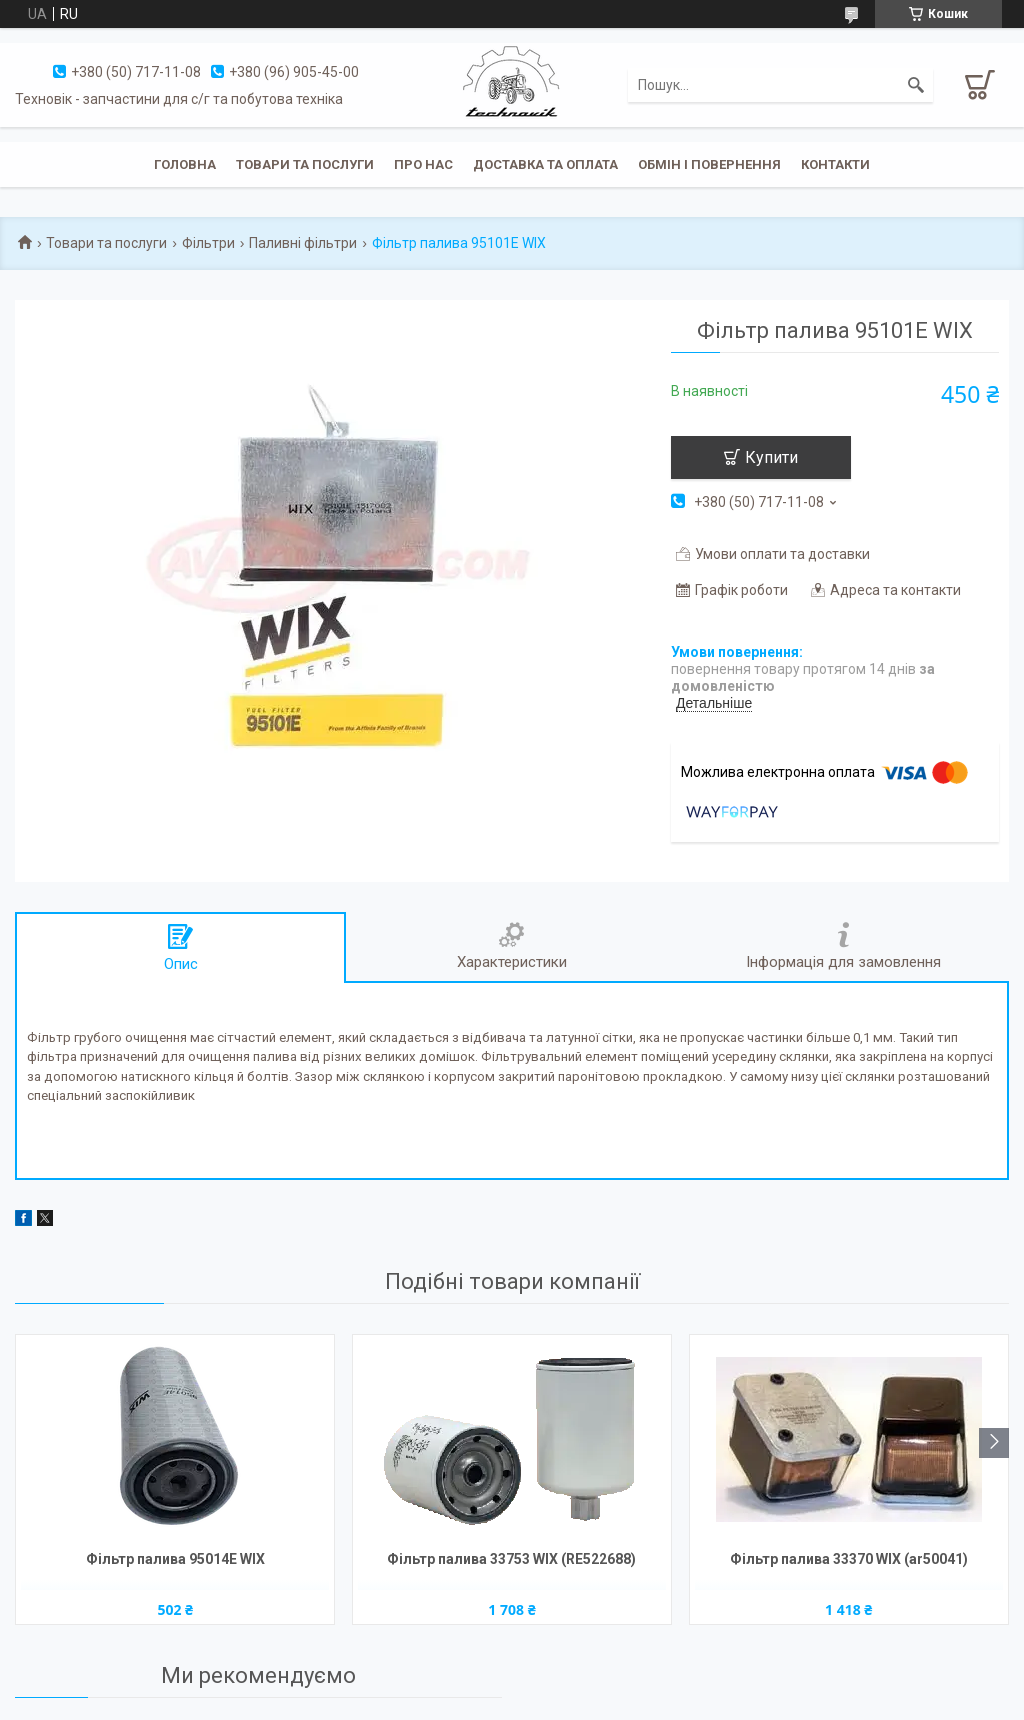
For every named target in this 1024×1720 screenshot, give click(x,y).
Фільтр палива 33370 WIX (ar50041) (849, 1559)
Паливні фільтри (303, 243)
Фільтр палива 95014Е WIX (175, 1559)
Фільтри (208, 243)
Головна (185, 164)
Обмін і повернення (709, 164)
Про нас (423, 164)
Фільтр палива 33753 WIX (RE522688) (511, 1559)
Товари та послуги (305, 164)
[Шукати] (916, 85)
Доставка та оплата (545, 164)
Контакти (835, 164)
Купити (771, 457)
